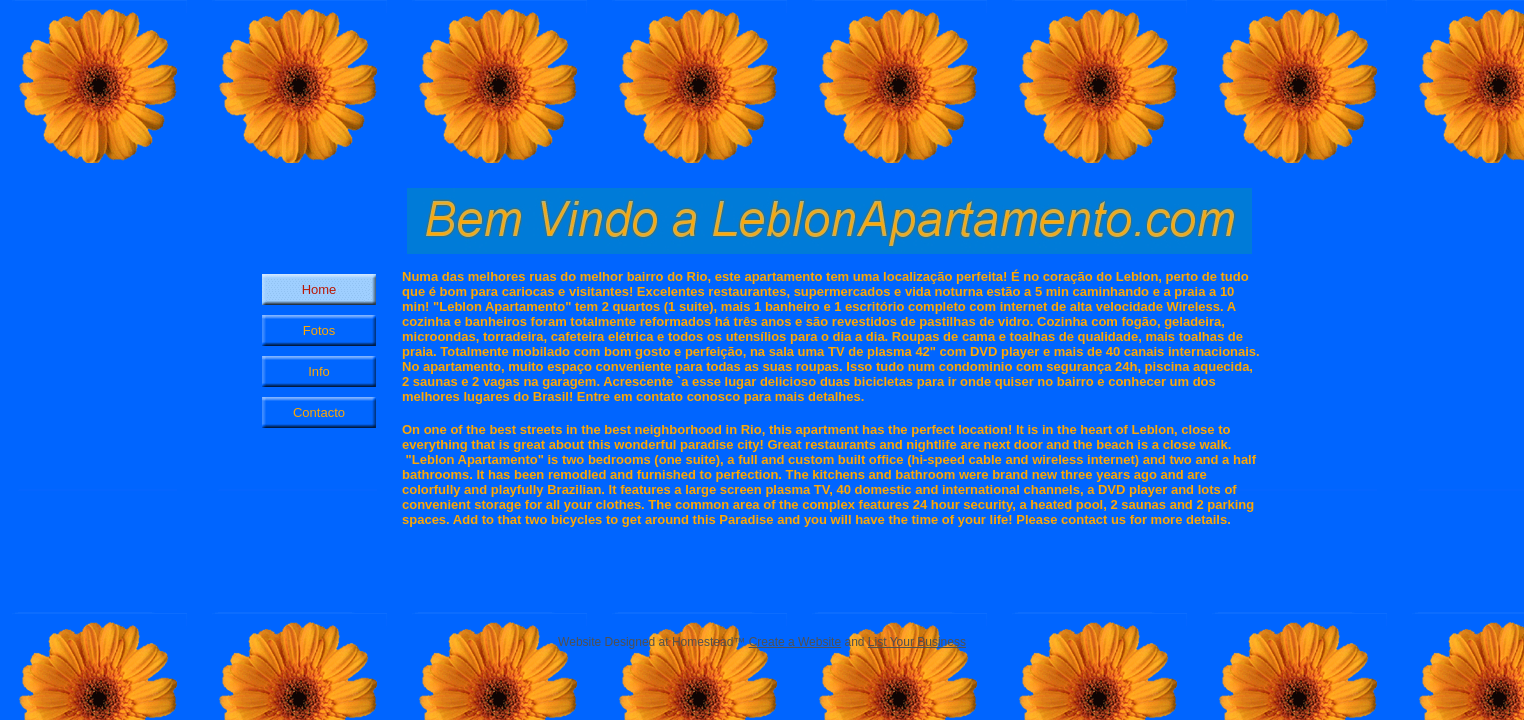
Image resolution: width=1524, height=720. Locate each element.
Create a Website (795, 642)
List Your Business (917, 642)
